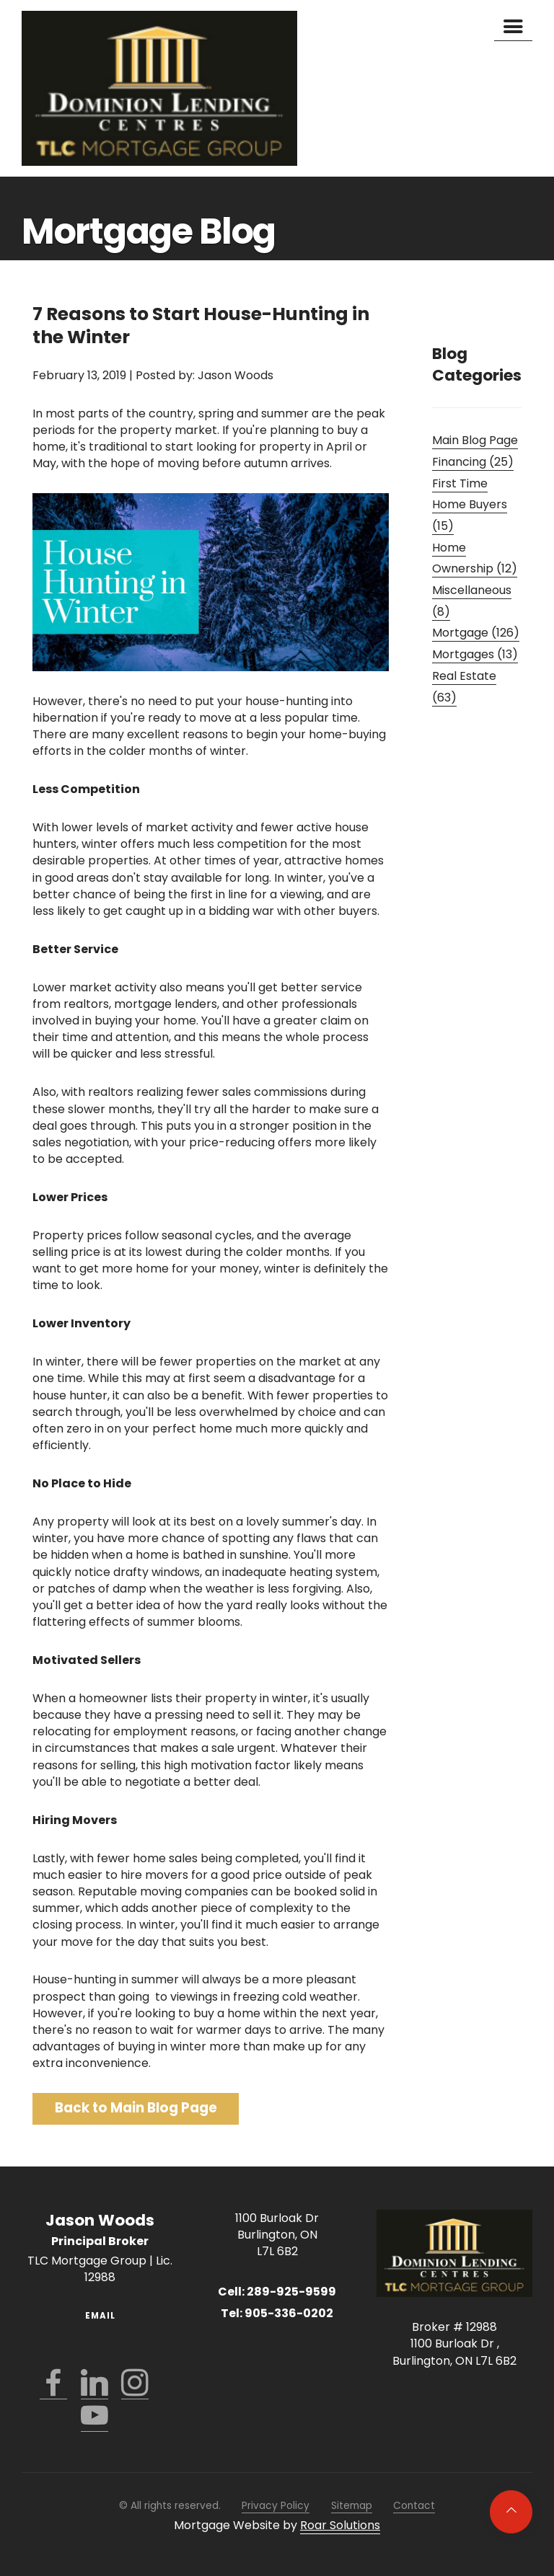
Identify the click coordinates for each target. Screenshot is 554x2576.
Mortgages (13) (475, 654)
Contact (414, 2506)
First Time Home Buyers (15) (469, 504)
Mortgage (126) (475, 632)
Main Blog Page (475, 440)
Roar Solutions (340, 2525)
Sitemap (351, 2506)
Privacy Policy (275, 2506)
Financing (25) (473, 461)
